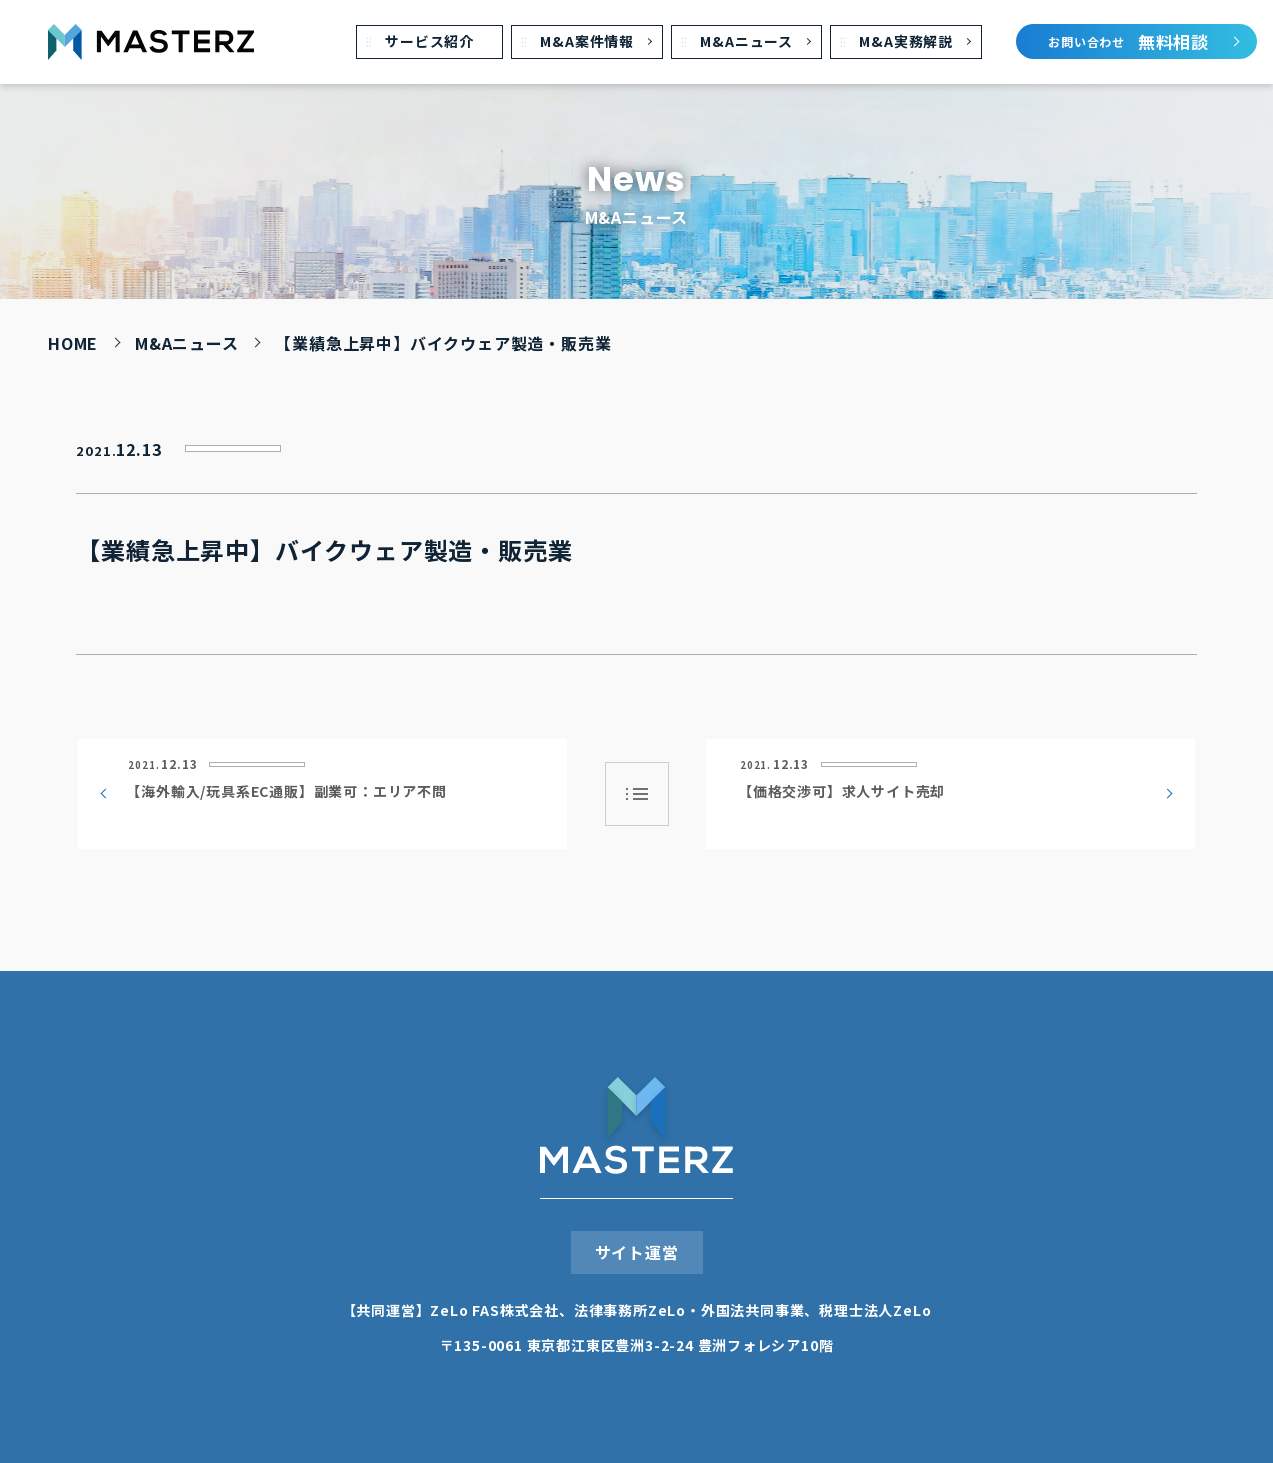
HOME (73, 343)
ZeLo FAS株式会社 (494, 1310)
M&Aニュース (187, 343)
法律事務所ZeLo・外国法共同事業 (689, 1310)
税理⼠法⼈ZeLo (875, 1310)
